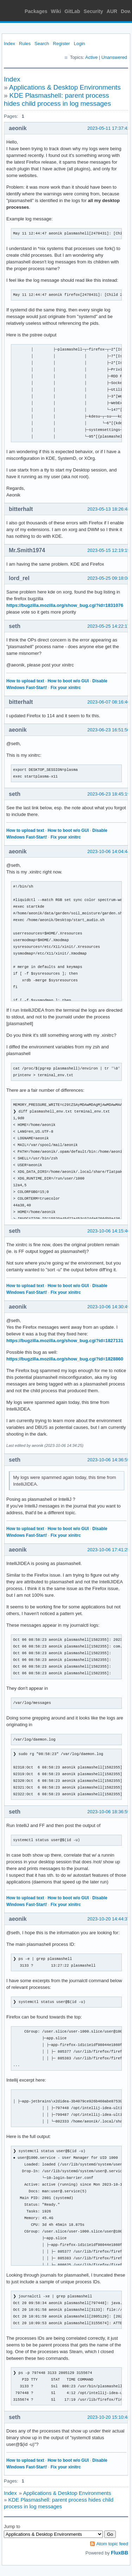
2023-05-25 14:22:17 (108, 626)
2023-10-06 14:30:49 (108, 1306)
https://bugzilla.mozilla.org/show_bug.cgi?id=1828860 (64, 1359)
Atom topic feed (112, 2543)
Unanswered (114, 57)
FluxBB (119, 2553)
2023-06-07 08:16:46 (108, 702)
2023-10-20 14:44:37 (108, 1919)
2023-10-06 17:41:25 (108, 1549)
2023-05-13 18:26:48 (108, 509)
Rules (25, 43)
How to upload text (25, 680)
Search (41, 43)
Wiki (56, 11)
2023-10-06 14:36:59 (108, 1459)
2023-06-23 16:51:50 (108, 729)
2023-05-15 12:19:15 (108, 550)
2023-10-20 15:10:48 (108, 2417)
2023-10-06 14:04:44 (108, 851)
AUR (112, 11)
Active (91, 57)
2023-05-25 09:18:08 (108, 578)
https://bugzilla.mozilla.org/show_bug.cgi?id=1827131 (64, 1340)
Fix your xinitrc (66, 687)
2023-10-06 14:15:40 (108, 1231)
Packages (36, 11)
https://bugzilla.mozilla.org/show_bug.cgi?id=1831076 (64, 605)
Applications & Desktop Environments (65, 87)
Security (93, 11)
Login (79, 43)
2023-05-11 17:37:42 (108, 128)
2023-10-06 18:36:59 (108, 1811)
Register (61, 43)
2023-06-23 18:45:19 (108, 794)
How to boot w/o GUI (68, 680)
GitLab (72, 11)
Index (9, 43)
